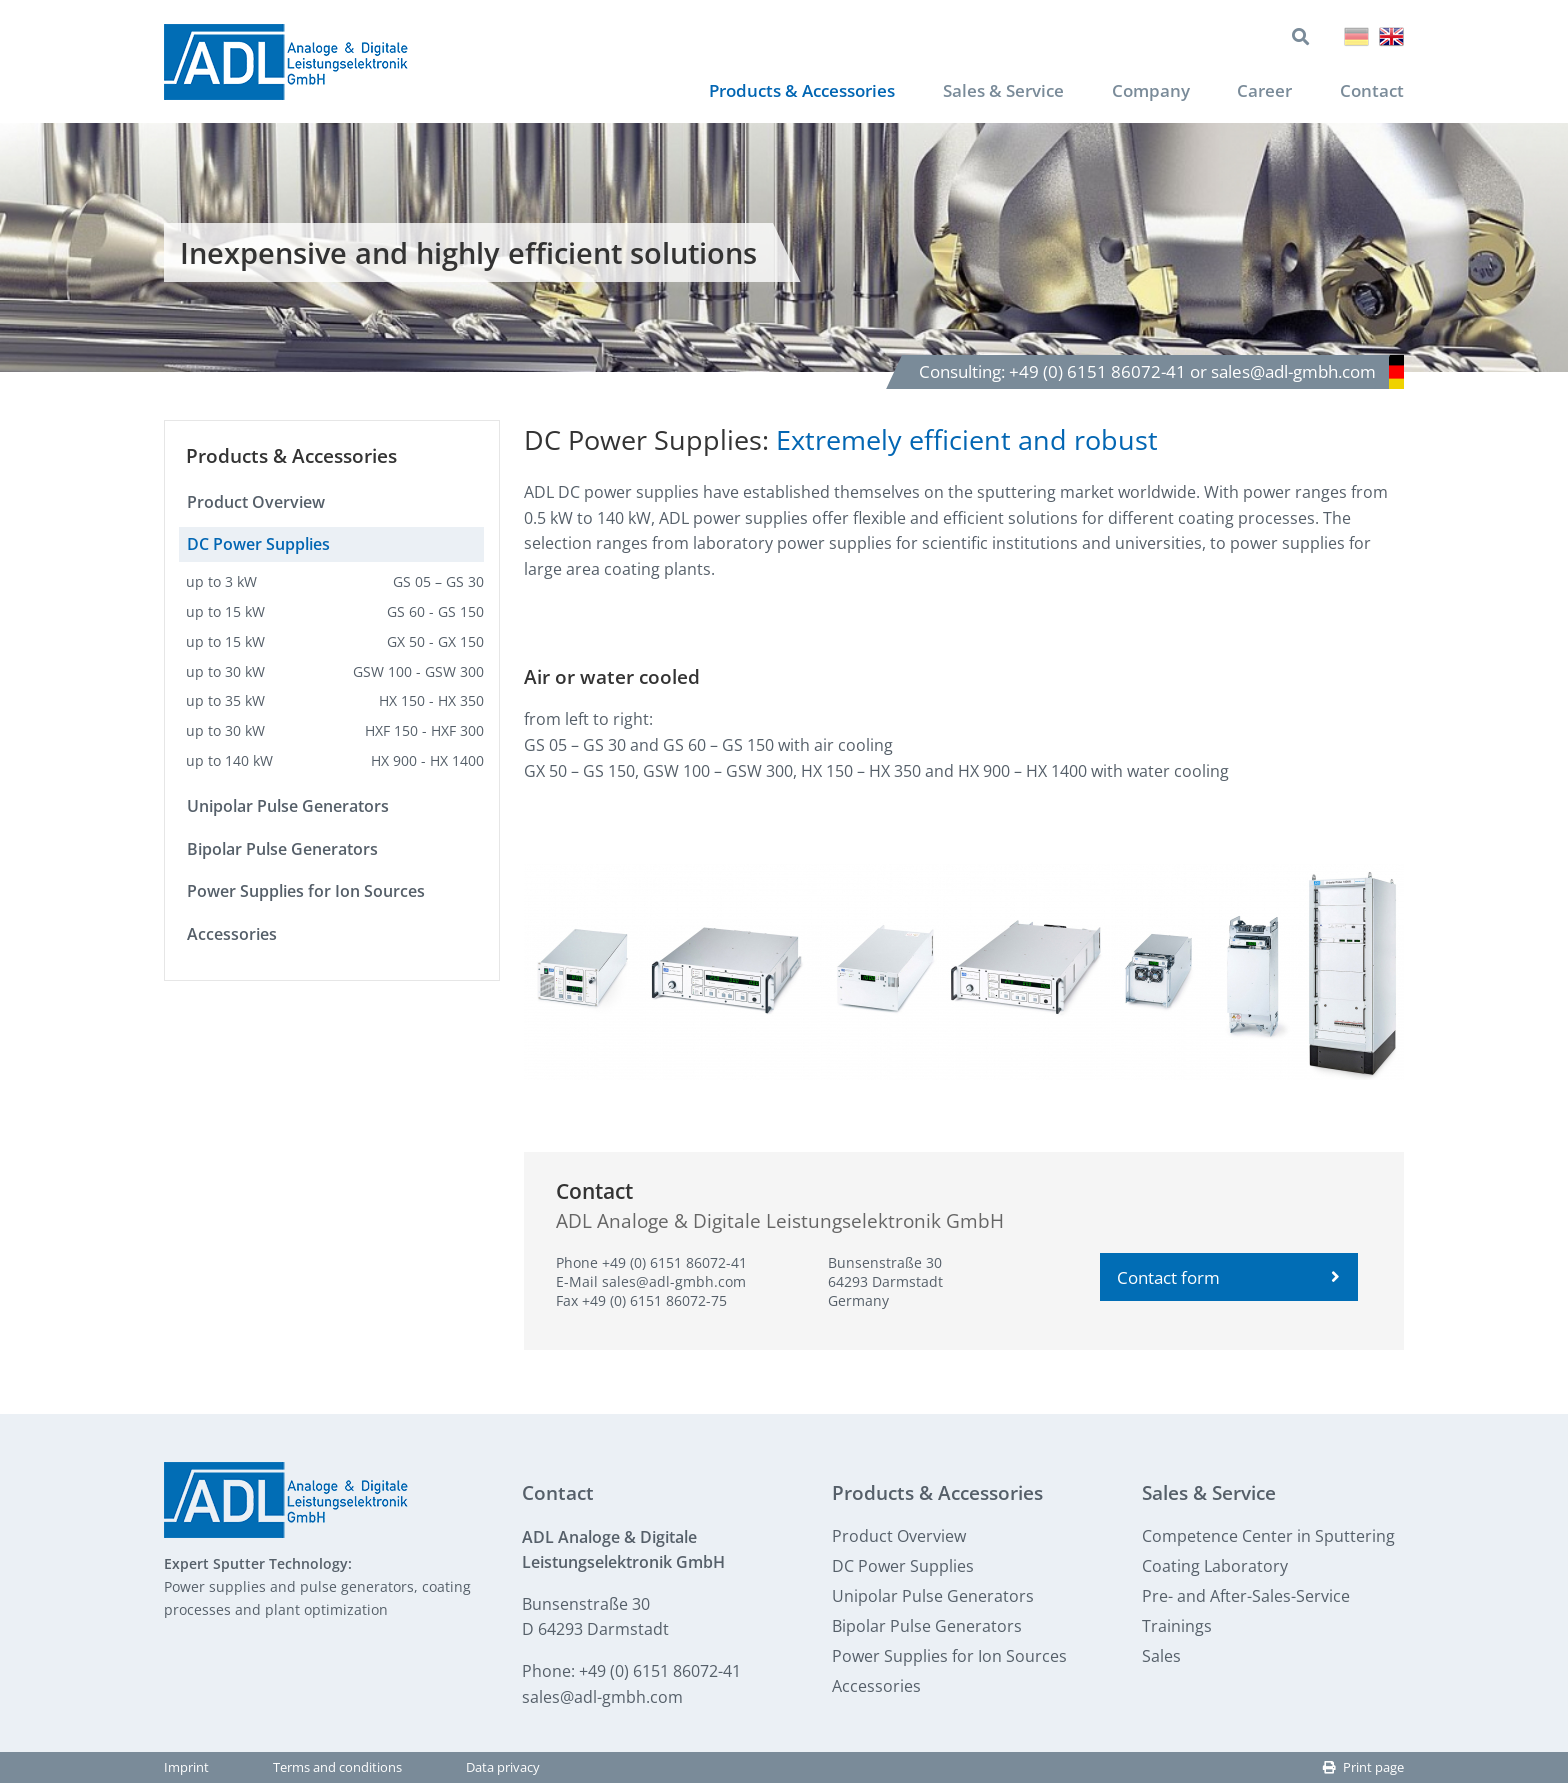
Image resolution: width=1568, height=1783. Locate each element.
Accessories (232, 935)
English (1391, 36)
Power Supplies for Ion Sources (306, 892)
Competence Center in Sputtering (1268, 1536)
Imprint (186, 1768)
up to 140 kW (335, 761)
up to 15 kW (335, 612)
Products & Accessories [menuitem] (778, 91)
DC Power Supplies (258, 545)
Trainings (1177, 1626)
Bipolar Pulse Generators (282, 849)
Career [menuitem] (1261, 91)
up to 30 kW (335, 671)
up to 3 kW (335, 582)
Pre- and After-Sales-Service (1246, 1596)
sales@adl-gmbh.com (674, 1282)
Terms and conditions (337, 1768)
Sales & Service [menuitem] (991, 91)
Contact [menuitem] (1371, 91)
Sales (1161, 1656)
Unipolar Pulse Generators (288, 807)
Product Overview (256, 502)
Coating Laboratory (1215, 1566)
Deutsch (1355, 36)
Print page (1363, 1768)
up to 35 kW (335, 701)
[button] (670, 973)
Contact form (1228, 1277)
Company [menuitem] (1144, 91)
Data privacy (503, 1768)
